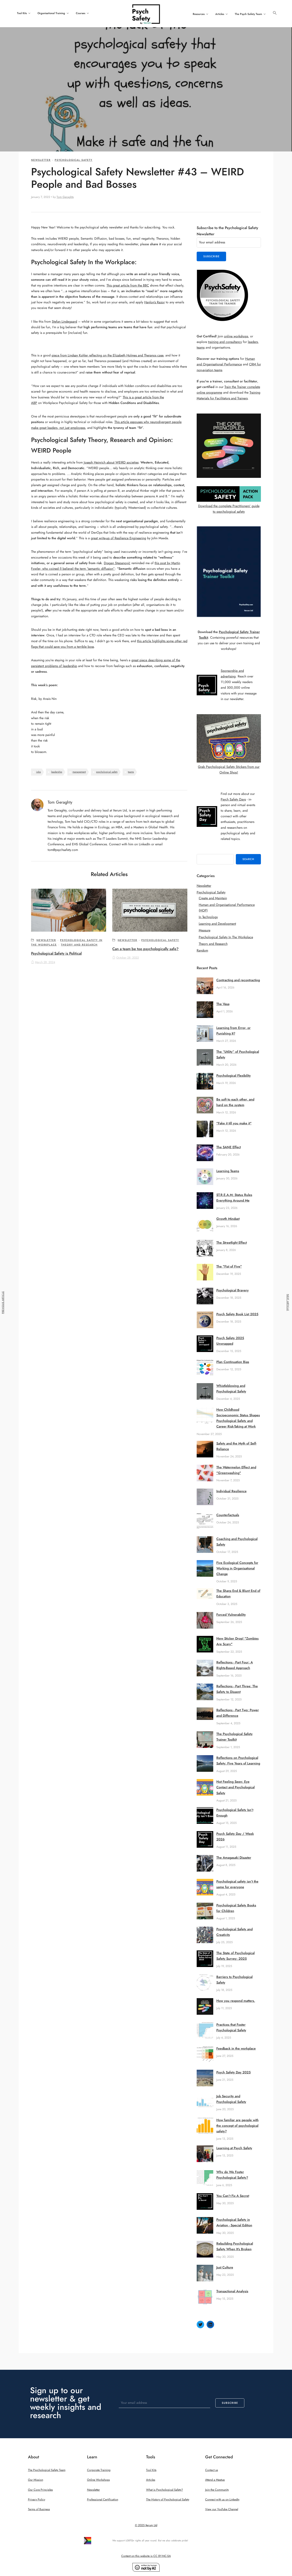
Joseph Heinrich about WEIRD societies (111, 462)
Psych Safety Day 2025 (233, 2072)
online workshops (236, 336)
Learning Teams (227, 1171)
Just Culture (224, 2267)
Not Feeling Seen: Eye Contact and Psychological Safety (235, 1787)
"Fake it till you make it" (234, 1123)
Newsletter (41, 160)
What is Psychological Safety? (164, 2490)
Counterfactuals (227, 1515)
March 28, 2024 (43, 962)
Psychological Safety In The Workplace (226, 937)
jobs (38, 772)
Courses (80, 13)
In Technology (208, 917)
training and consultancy (225, 342)
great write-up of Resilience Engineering (118, 538)
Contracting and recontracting (238, 980)
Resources (199, 14)
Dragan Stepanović (117, 563)
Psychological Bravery (232, 1290)
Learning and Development (217, 924)
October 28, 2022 (125, 958)
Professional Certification (102, 2500)
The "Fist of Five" (229, 1266)
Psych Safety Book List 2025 (237, 1314)
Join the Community (217, 2490)
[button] (275, 13)
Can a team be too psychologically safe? (145, 949)
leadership (56, 772)
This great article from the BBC (128, 285)
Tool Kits (22, 13)
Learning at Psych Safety (234, 2148)
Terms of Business (39, 2509)
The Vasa (222, 1004)
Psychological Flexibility (233, 1076)
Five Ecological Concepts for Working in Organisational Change (237, 1569)
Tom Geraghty (65, 197)
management (79, 772)
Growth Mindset (228, 1219)
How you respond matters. (235, 2001)
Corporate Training (98, 2470)
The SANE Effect (228, 1147)
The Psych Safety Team (248, 14)
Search (248, 859)
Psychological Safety (73, 160)
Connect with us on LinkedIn (222, 2500)
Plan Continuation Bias (232, 1362)
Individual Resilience (231, 1491)
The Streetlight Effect (231, 1243)
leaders (253, 342)
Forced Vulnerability (231, 1615)
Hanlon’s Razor (154, 302)
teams (131, 772)
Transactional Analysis (232, 2291)
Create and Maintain (213, 898)
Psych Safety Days (233, 799)
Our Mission (35, 2480)
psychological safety (107, 772)
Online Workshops (98, 2480)
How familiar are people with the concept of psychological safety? (237, 2126)
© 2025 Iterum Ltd (146, 2525)
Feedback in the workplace (236, 2048)
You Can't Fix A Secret (232, 2196)
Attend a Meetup (215, 2480)
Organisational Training (51, 13)
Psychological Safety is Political (56, 953)
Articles (219, 14)
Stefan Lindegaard (64, 322)
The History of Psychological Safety (167, 2500)
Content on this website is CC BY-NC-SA (146, 2556)
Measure (204, 930)
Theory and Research (79, 945)
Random (202, 950)
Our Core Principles (40, 2490)
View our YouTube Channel (221, 2509)
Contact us (211, 2470)
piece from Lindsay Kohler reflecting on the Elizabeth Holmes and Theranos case (107, 355)
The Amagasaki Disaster (233, 1858)
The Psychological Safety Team (46, 2470)
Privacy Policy (36, 2500)
